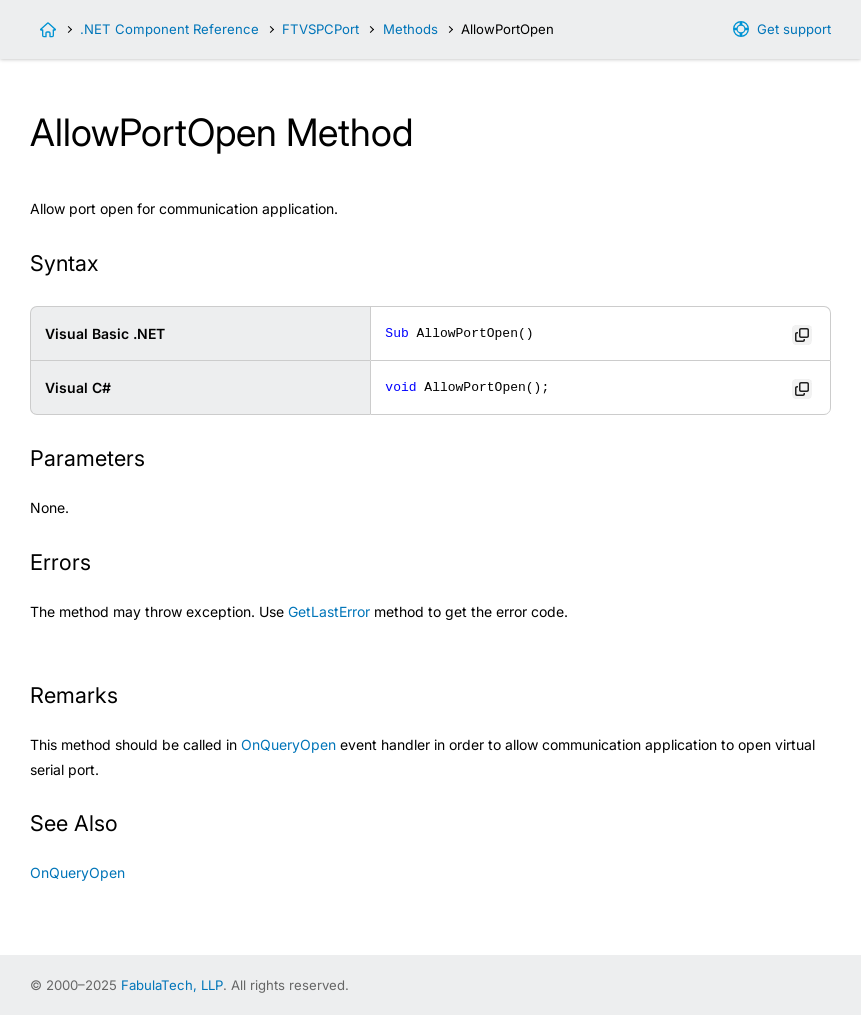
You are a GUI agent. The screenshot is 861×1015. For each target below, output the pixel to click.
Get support (794, 29)
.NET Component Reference (169, 29)
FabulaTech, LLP (172, 985)
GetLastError (329, 611)
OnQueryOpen (288, 744)
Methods (410, 29)
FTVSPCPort (320, 29)
